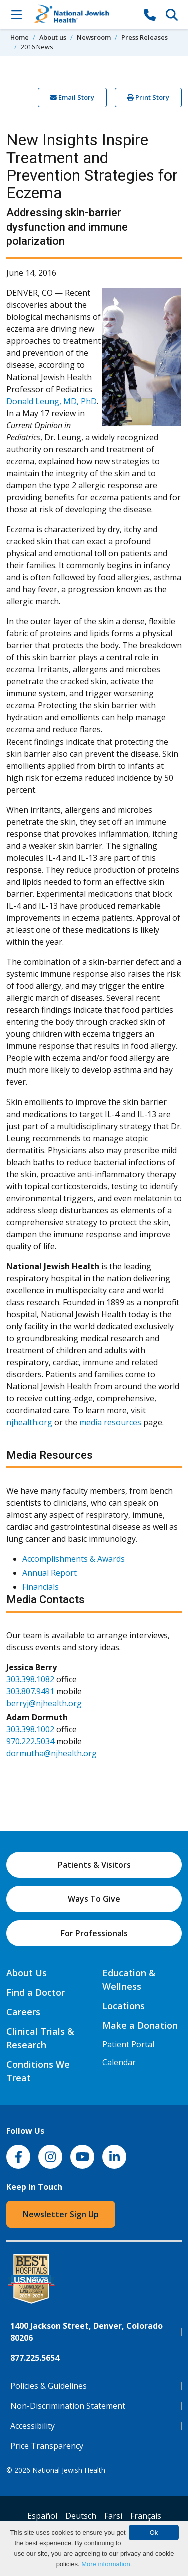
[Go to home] (83, 14)
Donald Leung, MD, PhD (51, 401)
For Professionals (94, 1933)
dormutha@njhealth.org (51, 1753)
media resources (110, 1422)
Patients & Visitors (94, 1864)
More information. (106, 2564)
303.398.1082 (30, 1679)
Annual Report (49, 1572)
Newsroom (94, 37)
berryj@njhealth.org (44, 1703)
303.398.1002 (30, 1729)
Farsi (113, 2515)
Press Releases (144, 37)
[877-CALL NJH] (150, 14)
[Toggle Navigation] (16, 14)
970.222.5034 (30, 1741)
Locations (123, 2006)
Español (42, 2515)
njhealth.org (29, 1422)
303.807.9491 (30, 1691)
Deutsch (80, 2515)
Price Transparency (46, 2445)
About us (52, 37)
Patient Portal (128, 2044)
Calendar (119, 2062)
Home (19, 37)
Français (145, 2515)
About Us (26, 1973)
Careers (23, 2012)
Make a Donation (140, 2025)
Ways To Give (94, 1898)
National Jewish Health (68, 2470)
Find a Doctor (35, 1992)
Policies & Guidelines (48, 2385)
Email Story (72, 97)
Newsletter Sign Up (61, 2214)
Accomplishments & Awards (73, 1558)
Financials (40, 1586)
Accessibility (32, 2425)
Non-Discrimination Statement (67, 2405)
